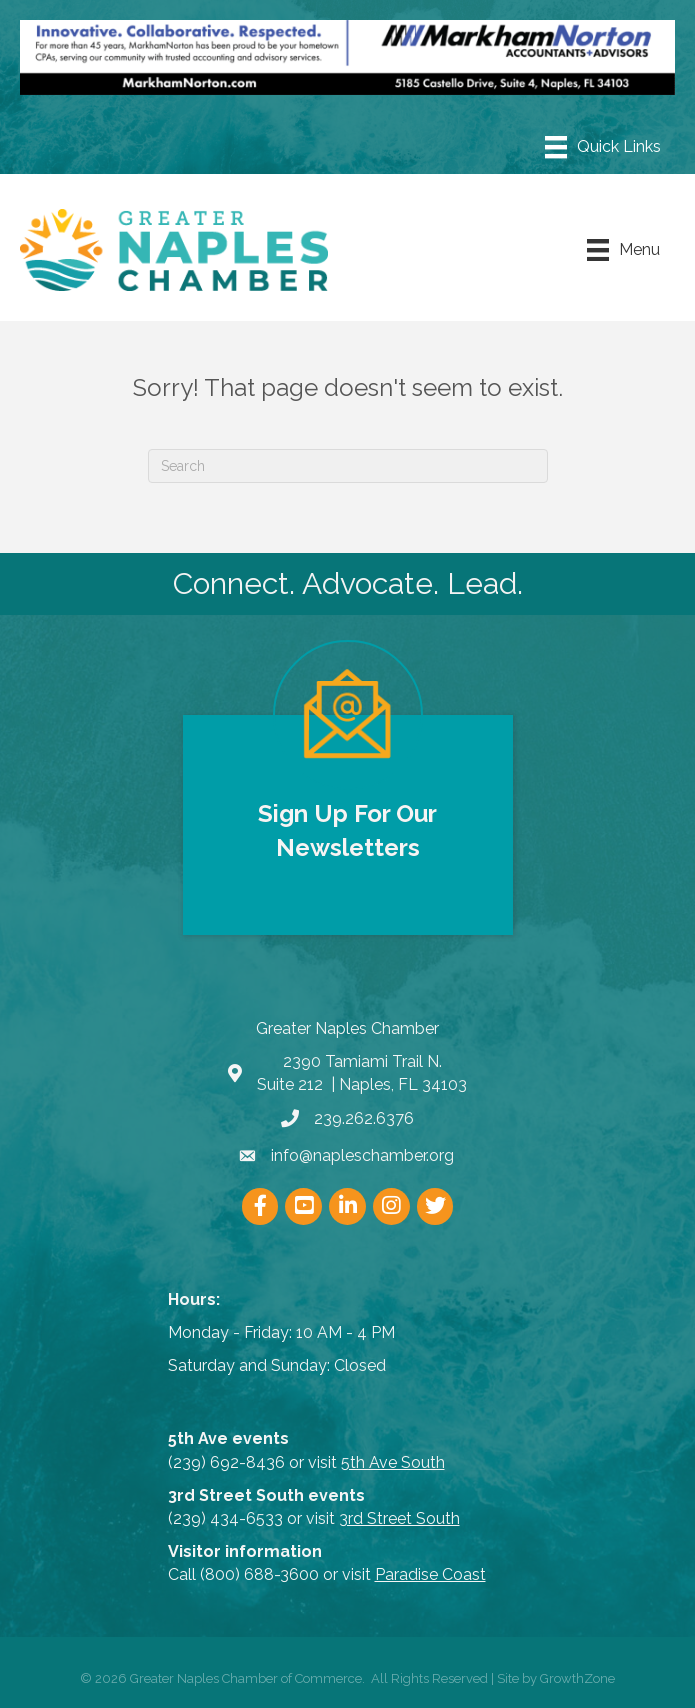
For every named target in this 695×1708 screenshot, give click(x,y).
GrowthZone (577, 1678)
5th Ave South (393, 1462)
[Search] (348, 466)
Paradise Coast (430, 1574)
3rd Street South (399, 1518)
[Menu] (603, 147)
